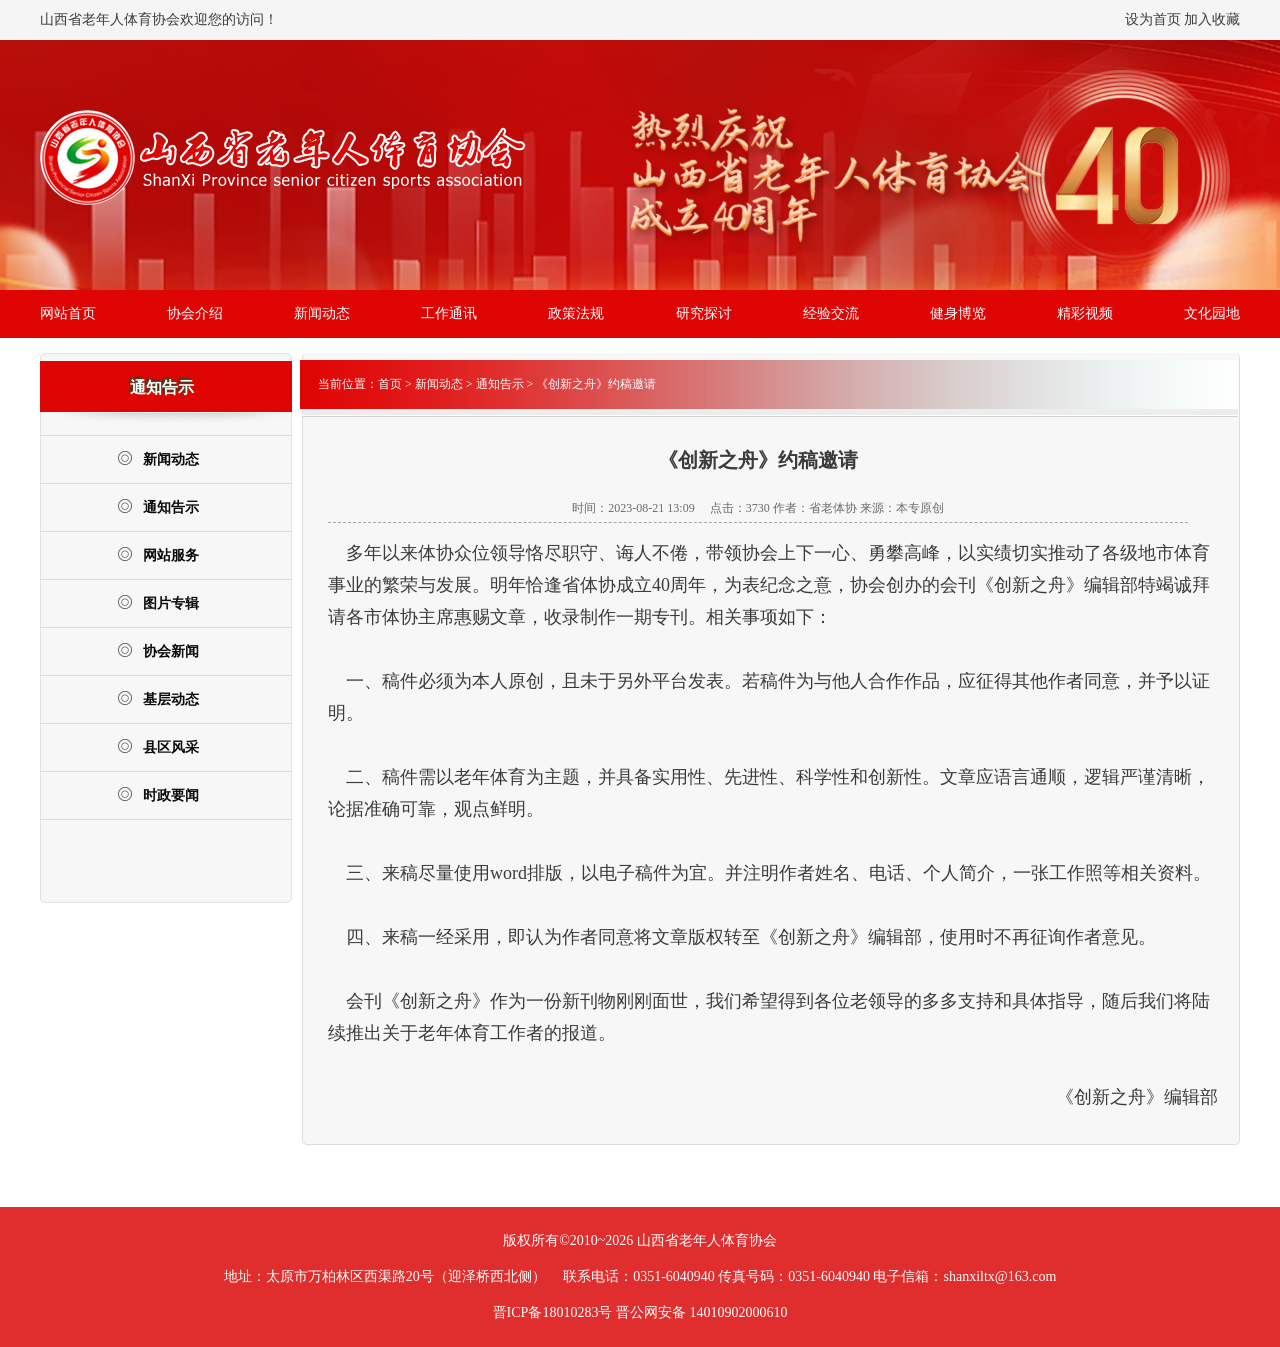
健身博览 (958, 313)
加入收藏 (1212, 19)
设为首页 (1153, 19)
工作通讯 (449, 313)
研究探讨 (704, 313)
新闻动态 (322, 313)
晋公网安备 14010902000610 (702, 1312)
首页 (390, 384)
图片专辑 (158, 602)
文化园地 (1212, 313)
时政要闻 (158, 794)
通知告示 (158, 506)
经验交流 (831, 313)
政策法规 (576, 313)
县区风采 (158, 746)
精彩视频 (1085, 313)
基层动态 (158, 698)
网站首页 (68, 313)
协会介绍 (195, 313)
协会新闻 (158, 650)
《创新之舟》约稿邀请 (596, 384)
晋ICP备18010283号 (553, 1312)
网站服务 (158, 554)
